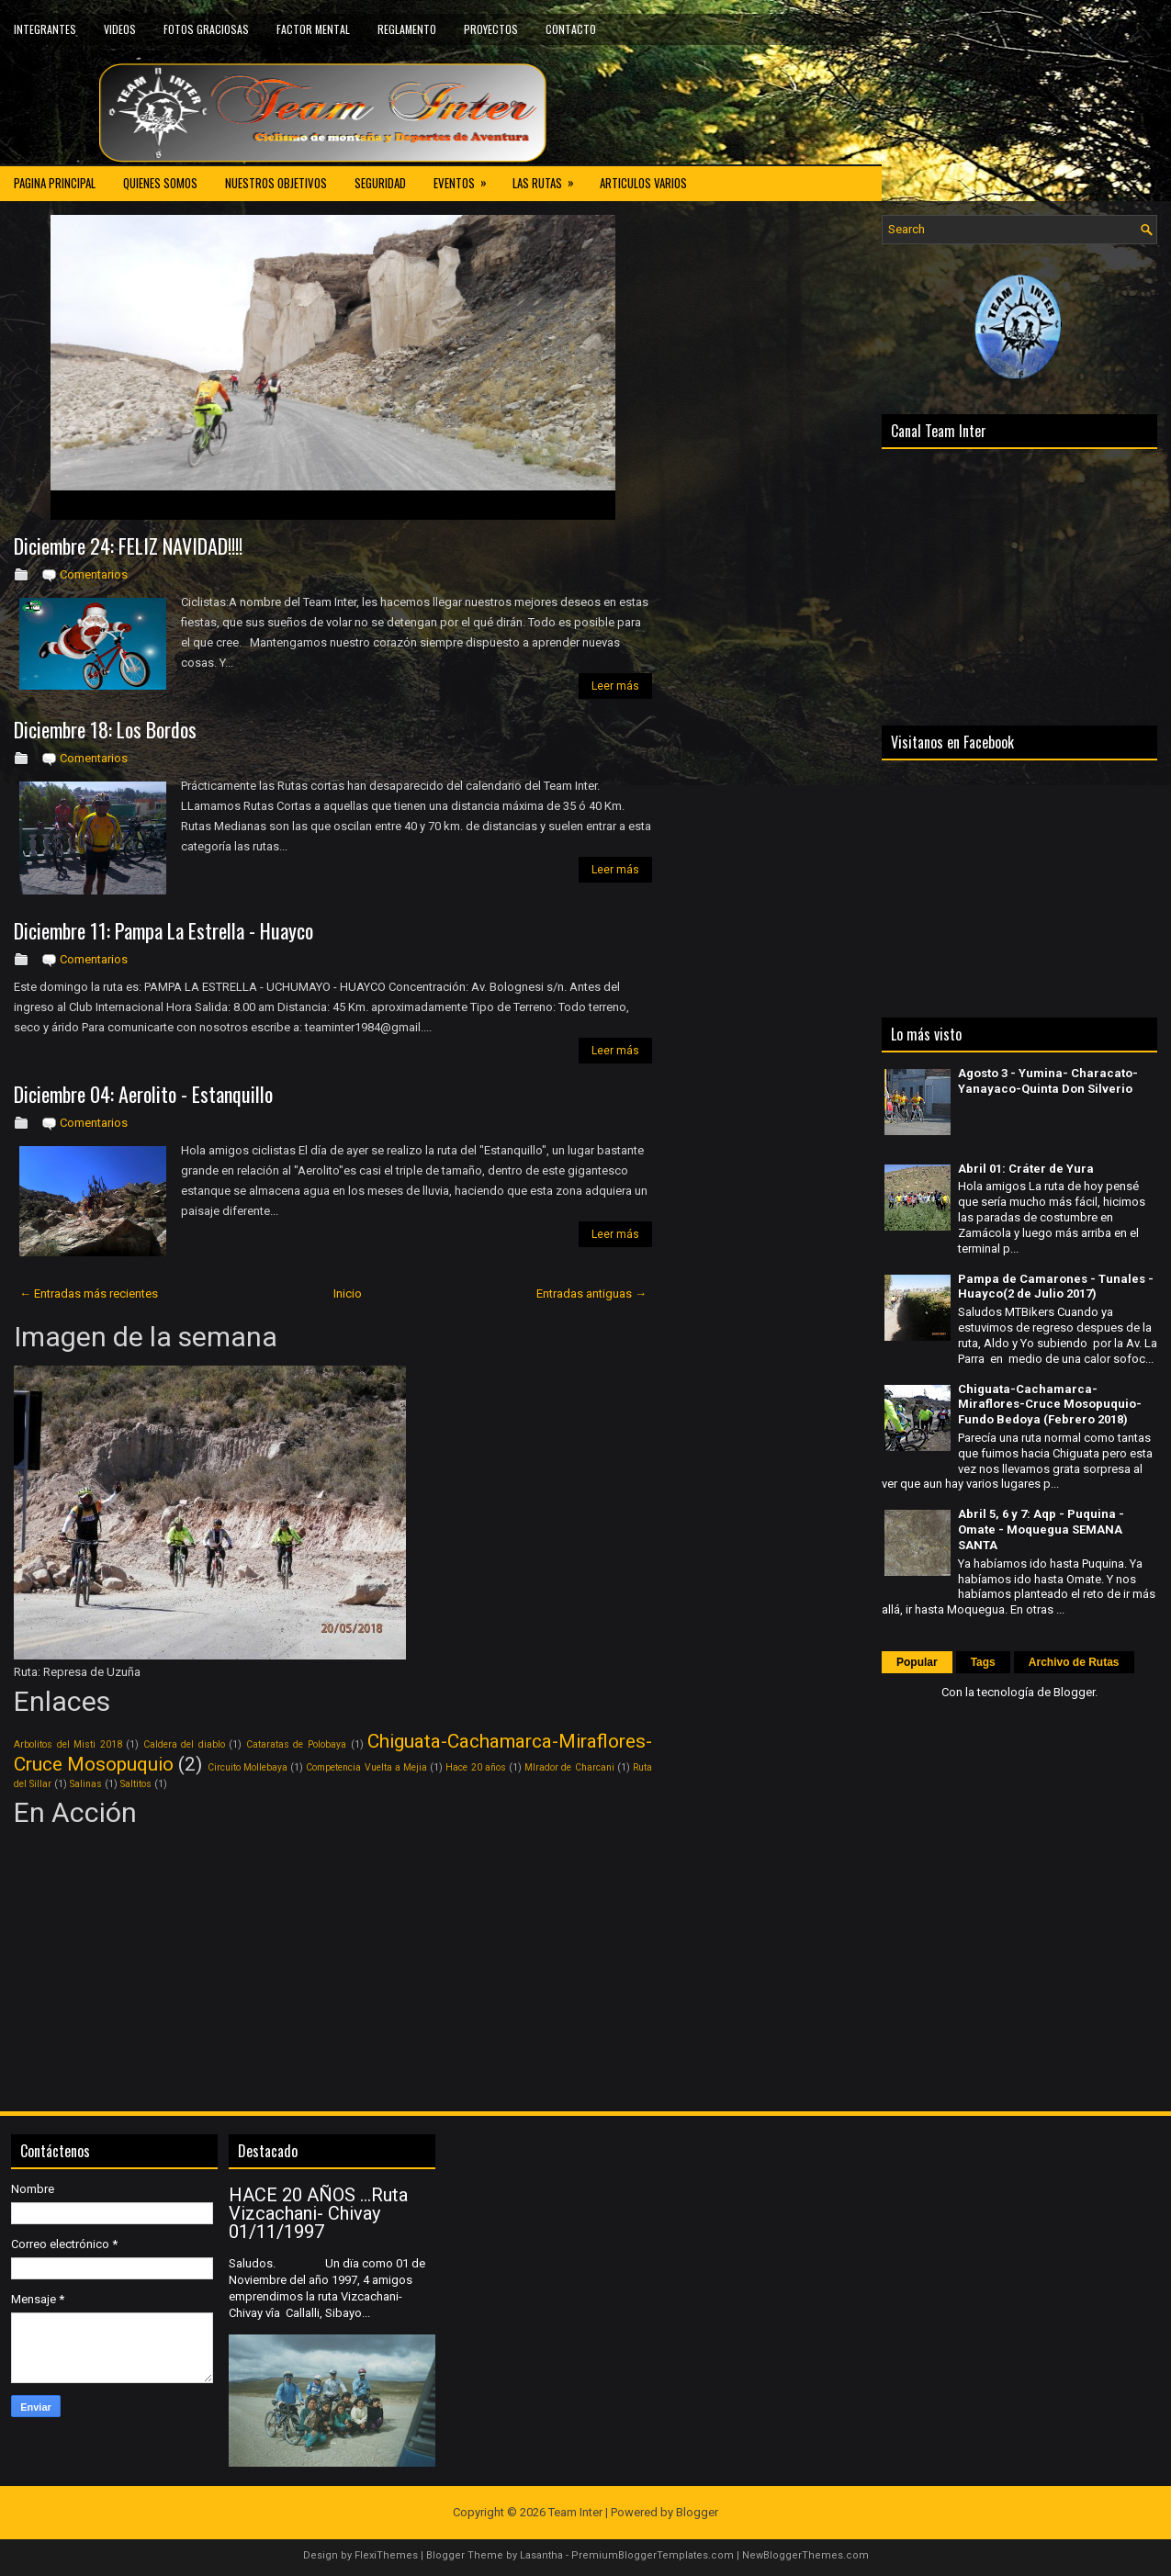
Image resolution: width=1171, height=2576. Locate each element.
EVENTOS (466, 178)
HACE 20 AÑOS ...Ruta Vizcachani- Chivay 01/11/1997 (318, 2213)
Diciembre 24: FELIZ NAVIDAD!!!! (128, 545)
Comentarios (94, 574)
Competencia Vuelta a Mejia (366, 1767)
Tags (983, 1662)
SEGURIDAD (380, 183)
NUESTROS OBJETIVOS (276, 183)
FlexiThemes (386, 2555)
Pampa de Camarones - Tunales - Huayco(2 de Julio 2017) (1056, 1286)
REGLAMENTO (406, 29)
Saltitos (136, 1784)
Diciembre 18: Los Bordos (105, 729)
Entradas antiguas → (591, 1293)
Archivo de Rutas (1074, 1662)
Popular (917, 1662)
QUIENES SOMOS (160, 183)
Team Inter (575, 2512)
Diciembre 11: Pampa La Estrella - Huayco (163, 930)
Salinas (86, 1784)
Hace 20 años (475, 1767)
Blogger (1074, 1692)
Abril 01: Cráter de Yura (1026, 1169)
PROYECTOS (491, 29)
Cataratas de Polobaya (296, 1744)
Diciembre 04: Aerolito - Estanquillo (143, 1094)
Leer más (615, 686)
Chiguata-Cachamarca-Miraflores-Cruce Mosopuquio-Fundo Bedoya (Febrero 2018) (1050, 1404)
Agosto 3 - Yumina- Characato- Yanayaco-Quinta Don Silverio (1048, 1081)
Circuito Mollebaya (247, 1767)
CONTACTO (571, 29)
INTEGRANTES (45, 29)
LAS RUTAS (549, 178)
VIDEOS (120, 29)
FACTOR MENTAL (313, 29)
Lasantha (541, 2555)
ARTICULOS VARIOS (643, 183)
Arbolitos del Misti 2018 (68, 1744)
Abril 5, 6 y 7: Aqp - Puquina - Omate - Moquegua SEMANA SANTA (1041, 1529)
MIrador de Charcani (569, 1767)
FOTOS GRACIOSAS (206, 29)
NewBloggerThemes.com (805, 2555)
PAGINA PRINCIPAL (55, 183)
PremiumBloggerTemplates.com (652, 2555)
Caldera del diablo (184, 1744)
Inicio (347, 1293)
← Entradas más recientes (88, 1293)
